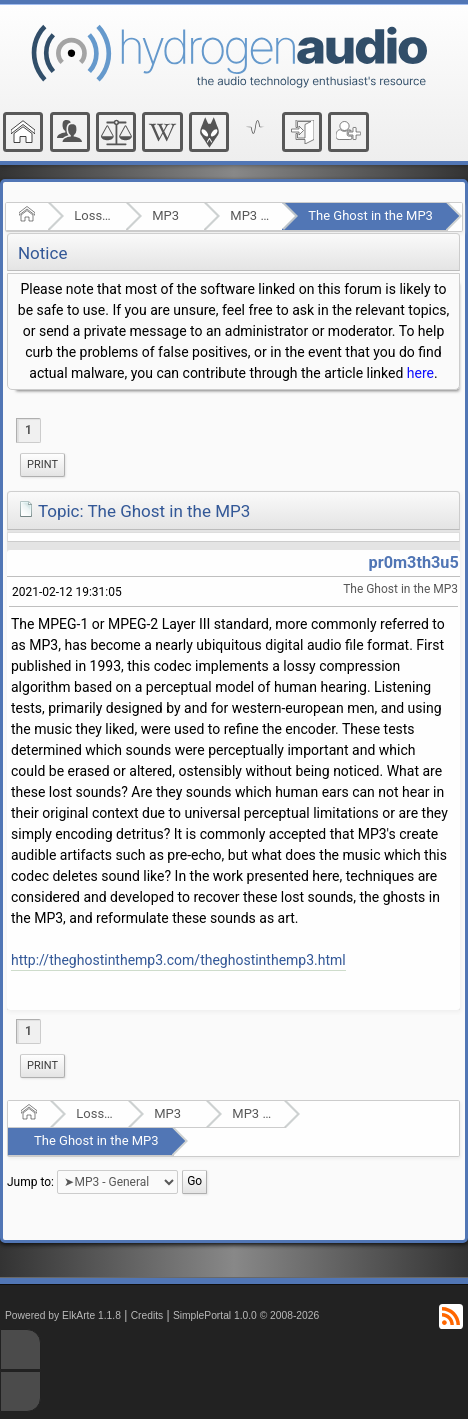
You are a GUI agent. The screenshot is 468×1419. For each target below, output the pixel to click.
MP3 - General (249, 215)
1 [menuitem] (28, 430)
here (420, 373)
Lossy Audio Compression (93, 215)
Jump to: (30, 1181)
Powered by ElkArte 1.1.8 (63, 1315)
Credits (147, 1315)
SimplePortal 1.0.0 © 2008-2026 (246, 1315)
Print (42, 464)
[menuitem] (42, 465)
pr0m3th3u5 (414, 562)
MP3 (165, 215)
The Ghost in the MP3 (370, 215)
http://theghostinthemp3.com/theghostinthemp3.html (178, 960)
